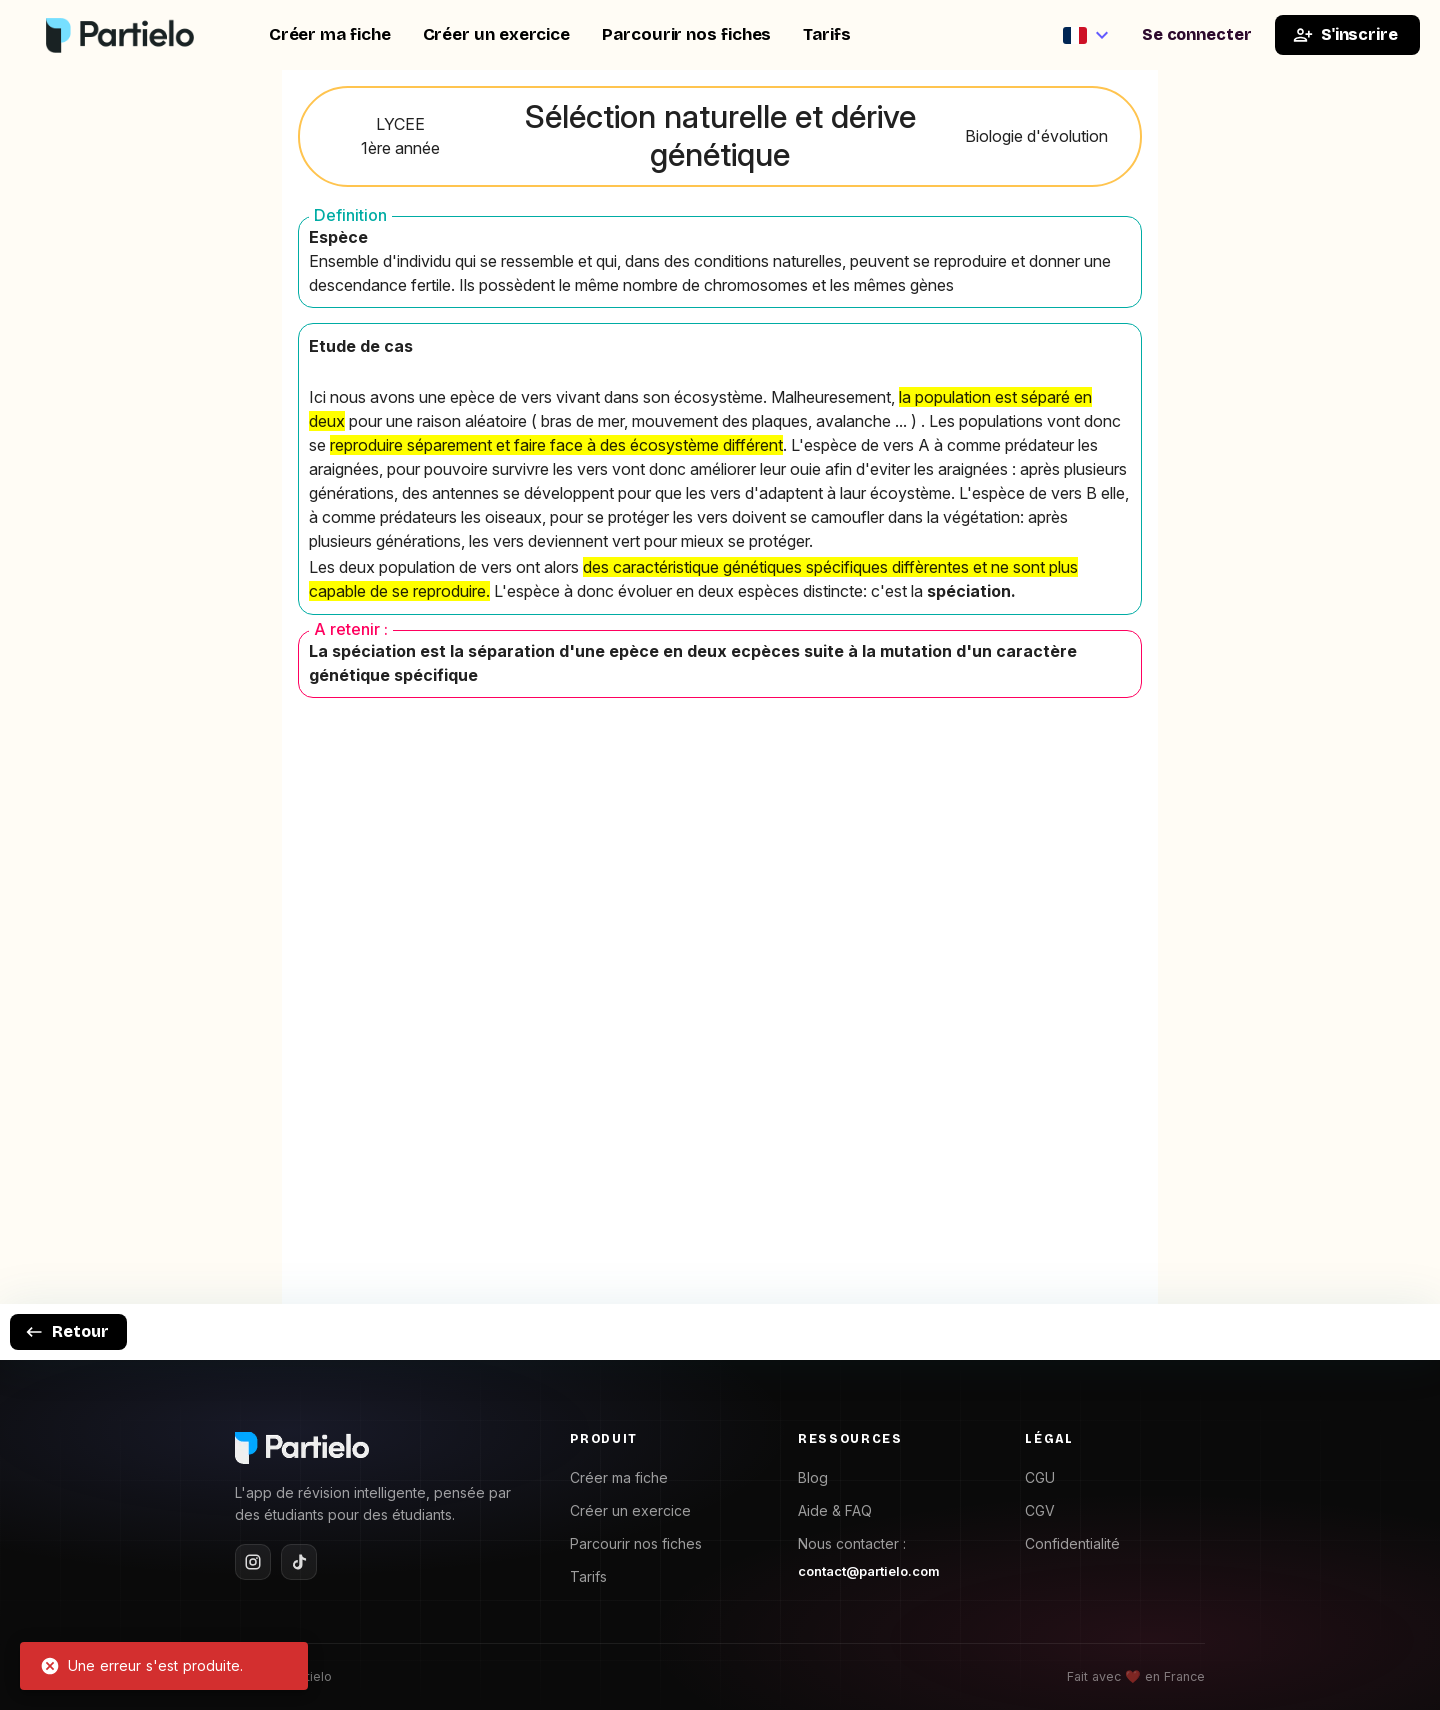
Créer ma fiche (330, 34)
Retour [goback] (66, 1332)
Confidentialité (1072, 1543)
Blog (813, 1477)
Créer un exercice (497, 34)
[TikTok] (299, 1562)
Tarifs (827, 34)
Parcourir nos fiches (686, 34)
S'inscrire (1345, 35)
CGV (1040, 1510)
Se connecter (1197, 34)
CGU (1040, 1477)
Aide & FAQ (835, 1510)
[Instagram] (253, 1562)
